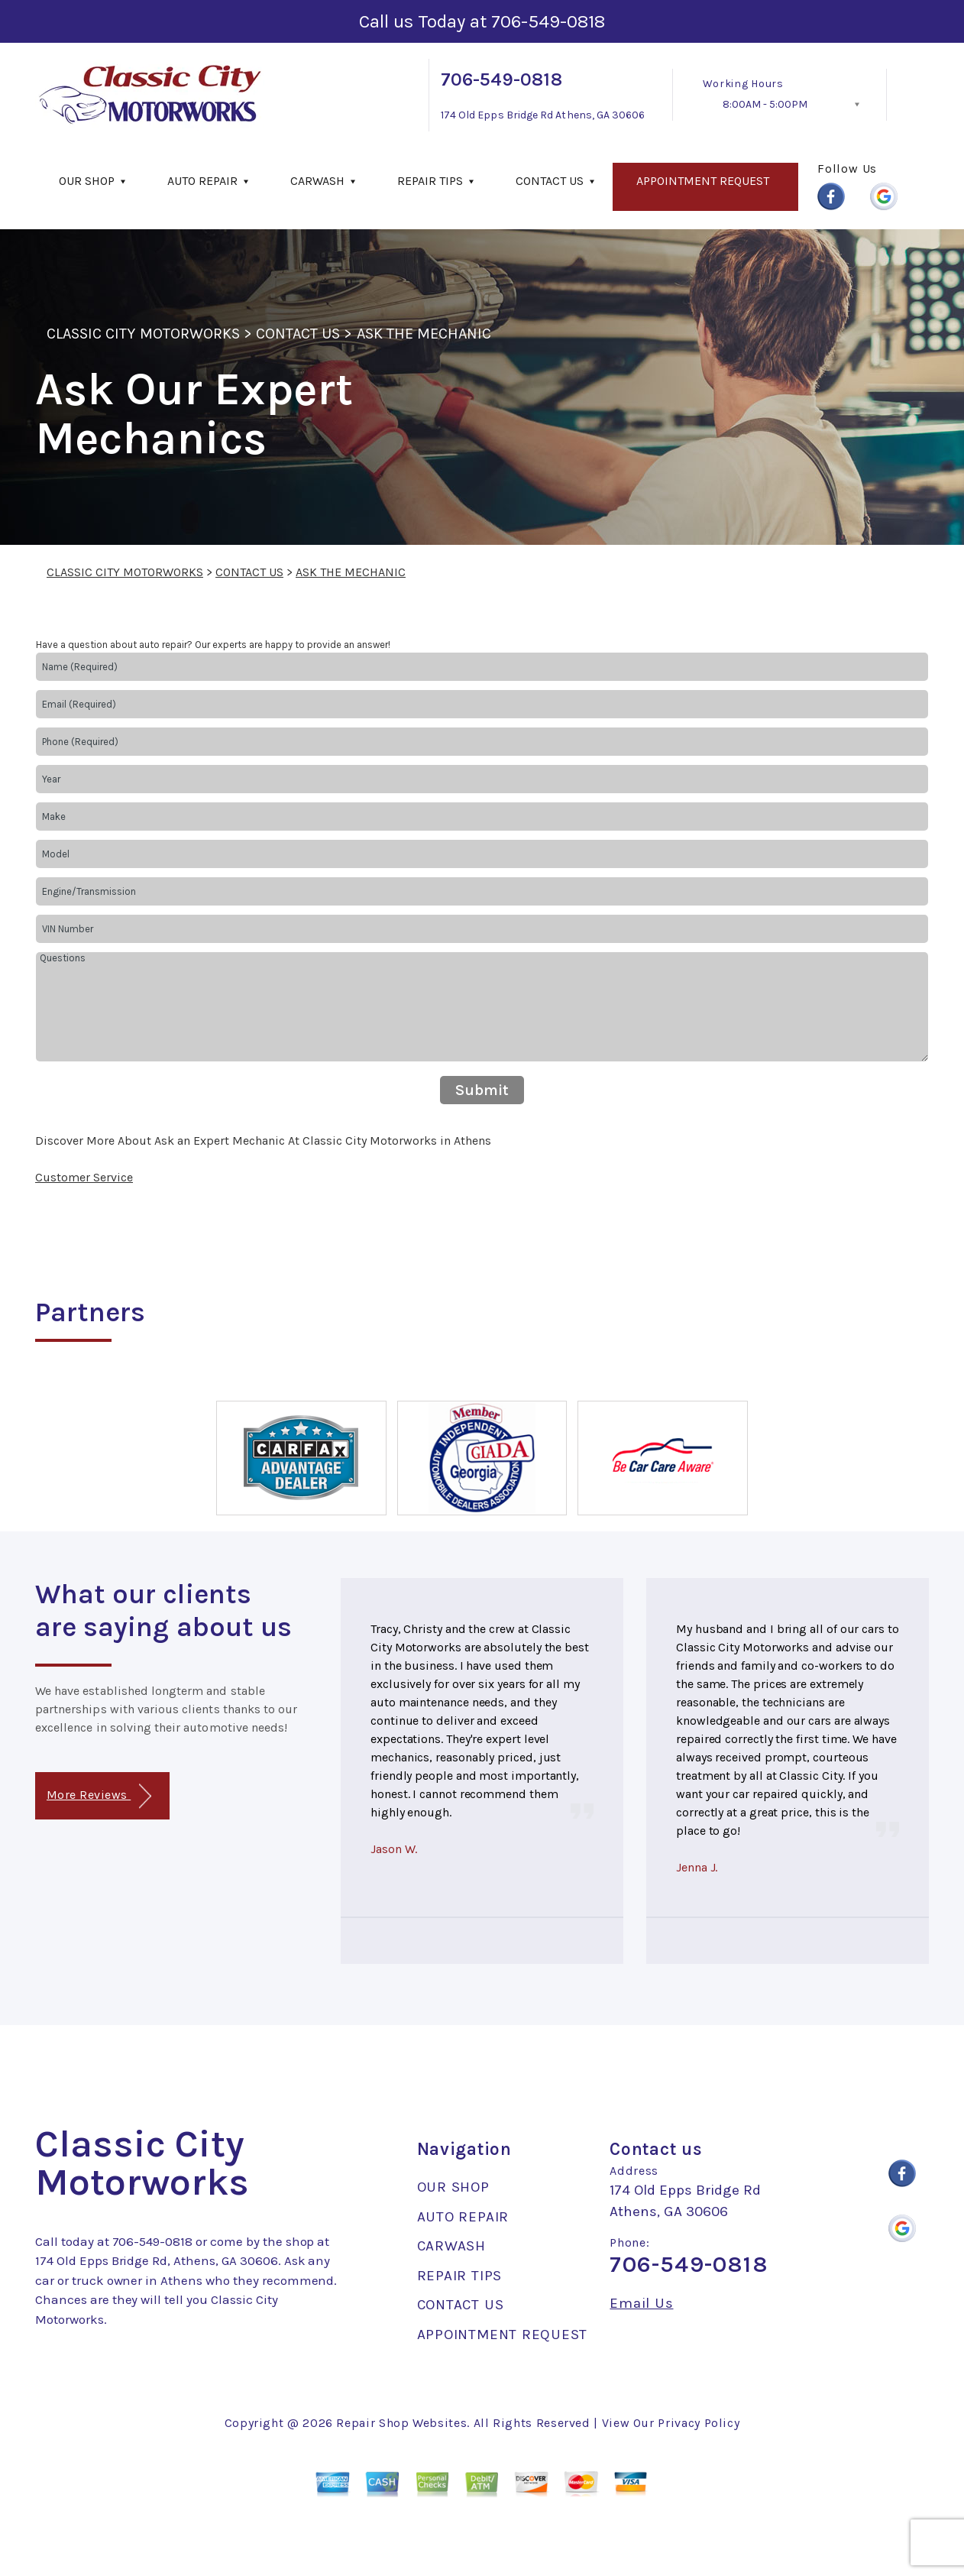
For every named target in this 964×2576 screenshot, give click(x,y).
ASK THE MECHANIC (424, 333)
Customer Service (84, 1177)
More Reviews (99, 1796)
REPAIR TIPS (430, 180)
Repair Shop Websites (401, 2423)
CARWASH (317, 180)
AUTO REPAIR (202, 180)
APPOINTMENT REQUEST (702, 180)
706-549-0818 (548, 21)
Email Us (641, 2303)
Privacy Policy (698, 2423)
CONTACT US (550, 180)
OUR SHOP (87, 180)
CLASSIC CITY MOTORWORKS (143, 333)
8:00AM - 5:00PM (765, 104)
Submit (482, 1090)
